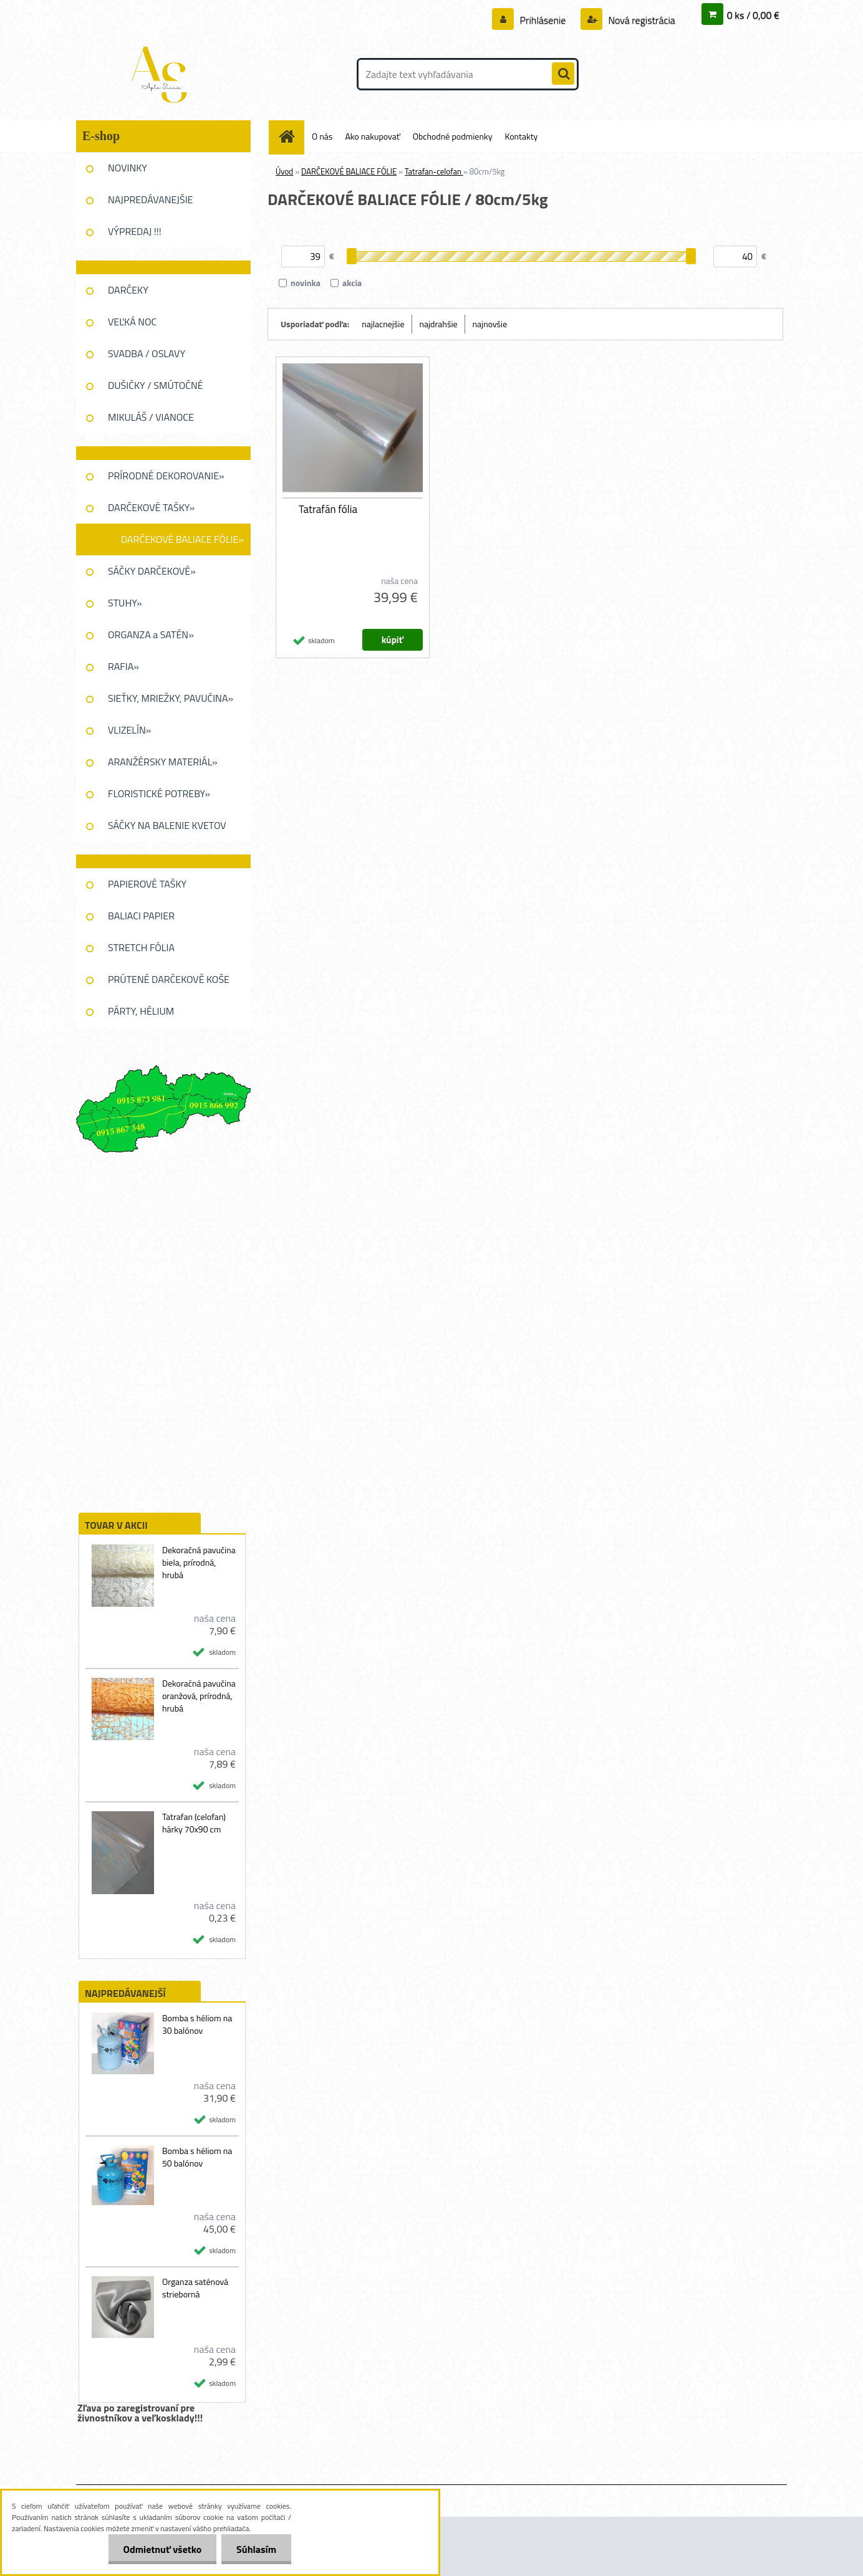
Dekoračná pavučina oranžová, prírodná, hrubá (199, 1696)
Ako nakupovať (372, 136)
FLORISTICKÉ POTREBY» (159, 793)
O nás (322, 136)
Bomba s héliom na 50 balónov (197, 2157)
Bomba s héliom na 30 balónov (197, 2024)
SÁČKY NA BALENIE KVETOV (167, 825)
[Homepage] (291, 136)
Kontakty (521, 136)
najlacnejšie (383, 323)
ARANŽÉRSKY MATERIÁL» (163, 761)
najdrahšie (439, 323)
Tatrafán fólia (328, 509)
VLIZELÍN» (129, 729)
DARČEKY (128, 289)
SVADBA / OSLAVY (146, 353)
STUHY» (125, 602)
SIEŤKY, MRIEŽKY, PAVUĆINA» (170, 698)
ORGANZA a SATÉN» (151, 634)
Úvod (284, 171)
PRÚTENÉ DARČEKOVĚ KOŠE (168, 979)
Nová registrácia (640, 19)
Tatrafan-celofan (434, 171)
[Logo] (162, 74)
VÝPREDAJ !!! (135, 231)
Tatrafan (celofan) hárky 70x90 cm (194, 1823)
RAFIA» (123, 666)
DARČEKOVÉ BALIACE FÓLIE (349, 171)
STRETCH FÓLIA (141, 947)
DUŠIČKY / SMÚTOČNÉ (155, 385)
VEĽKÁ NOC (132, 321)
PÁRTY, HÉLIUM (141, 1010)
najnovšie (490, 323)
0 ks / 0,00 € (753, 14)
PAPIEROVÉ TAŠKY (147, 883)
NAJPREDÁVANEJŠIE (150, 199)
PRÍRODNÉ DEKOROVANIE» (166, 475)
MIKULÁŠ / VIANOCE (151, 416)
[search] (563, 74)
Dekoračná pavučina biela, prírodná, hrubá (199, 1562)
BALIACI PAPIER (141, 915)
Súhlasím (256, 2549)
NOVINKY (127, 167)
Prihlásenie (543, 19)
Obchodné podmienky (453, 136)
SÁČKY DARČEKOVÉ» (152, 570)
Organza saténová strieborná (195, 2288)
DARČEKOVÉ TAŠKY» (151, 507)
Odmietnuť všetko (160, 2549)
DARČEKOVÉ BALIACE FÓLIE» (182, 539)
